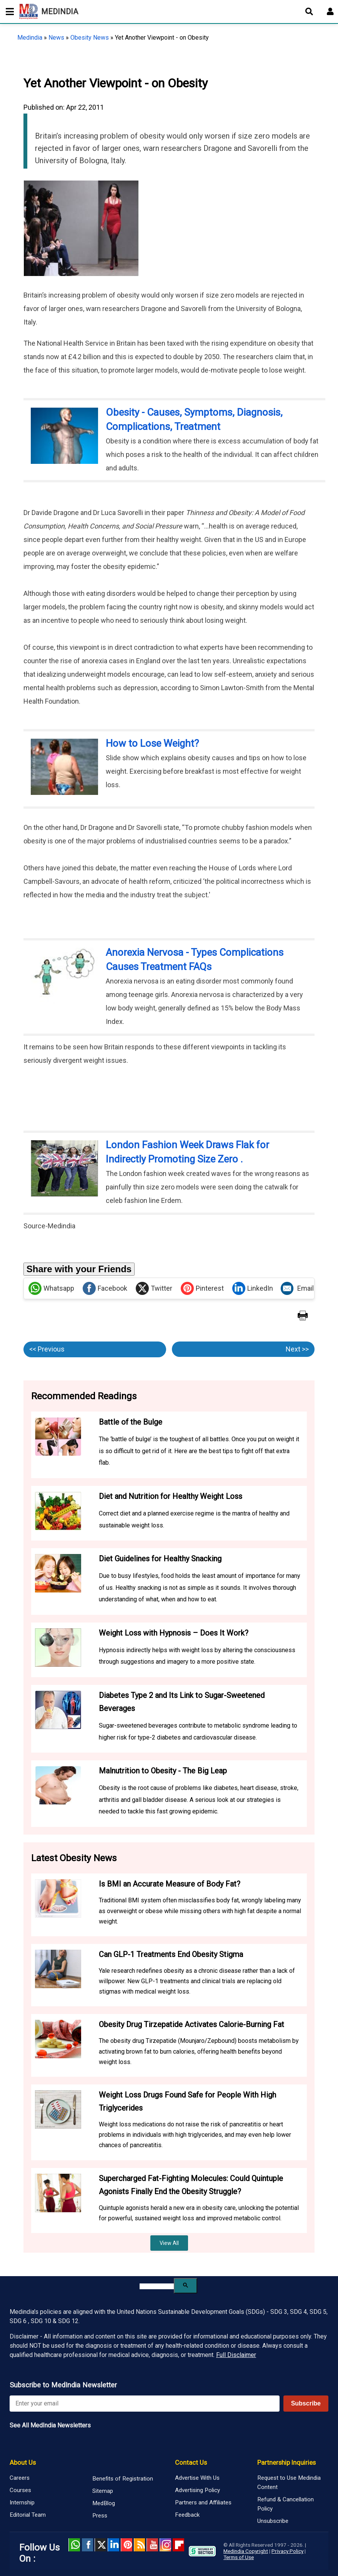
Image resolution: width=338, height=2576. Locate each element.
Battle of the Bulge (130, 1422)
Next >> (297, 1349)
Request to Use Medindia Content (289, 2482)
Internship (22, 2502)
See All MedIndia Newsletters (50, 2425)
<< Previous (47, 1349)
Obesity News (89, 37)
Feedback (187, 2514)
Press (99, 2515)
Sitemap (102, 2490)
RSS (139, 2545)
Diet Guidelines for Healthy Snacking (160, 1558)
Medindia (29, 37)
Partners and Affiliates (203, 2502)
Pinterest (202, 1288)
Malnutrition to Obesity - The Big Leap (163, 1770)
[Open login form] (330, 11)
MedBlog (103, 2503)
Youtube (152, 2545)
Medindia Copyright (245, 2551)
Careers (20, 2477)
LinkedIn (252, 1288)
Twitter (154, 1288)
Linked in (113, 2545)
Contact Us (191, 2462)
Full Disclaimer (236, 2355)
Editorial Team (28, 2514)
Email (297, 1288)
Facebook (105, 1288)
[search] (157, 2286)
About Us (23, 2462)
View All (169, 2243)
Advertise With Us (197, 2477)
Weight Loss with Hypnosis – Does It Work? (173, 1633)
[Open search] (309, 11)
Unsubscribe (272, 2520)
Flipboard (178, 2545)
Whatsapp (51, 1288)
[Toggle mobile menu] (7, 11)
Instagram (165, 2545)
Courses (20, 2490)
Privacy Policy (287, 2551)
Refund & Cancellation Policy (285, 2504)
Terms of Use (238, 2557)
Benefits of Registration (122, 2478)
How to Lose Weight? (152, 743)
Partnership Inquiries (286, 2462)
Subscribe (306, 2403)
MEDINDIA (48, 11)
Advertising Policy (197, 2490)
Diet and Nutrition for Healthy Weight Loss (170, 1496)
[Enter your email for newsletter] (145, 2403)
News (56, 37)
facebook (87, 2545)
